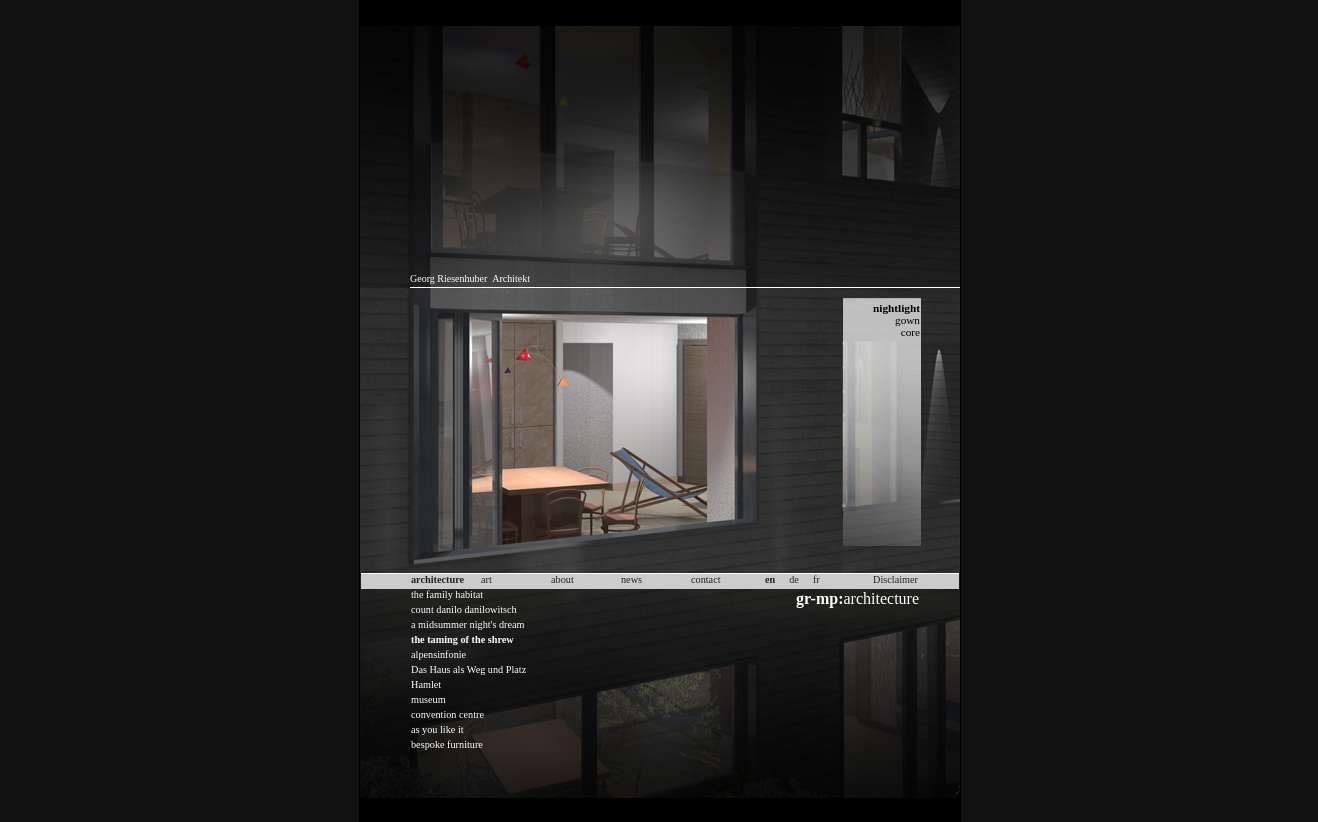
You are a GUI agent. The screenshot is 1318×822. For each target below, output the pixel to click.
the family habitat (447, 594)
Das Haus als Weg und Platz (468, 669)
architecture (857, 598)
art (486, 579)
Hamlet (426, 684)
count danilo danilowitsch (464, 609)
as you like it (437, 729)
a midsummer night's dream (468, 624)
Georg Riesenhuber (448, 278)
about (562, 579)
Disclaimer (895, 579)
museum (428, 699)
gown (907, 320)
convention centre (447, 714)
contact (706, 579)
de (794, 579)
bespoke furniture (447, 744)
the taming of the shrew (462, 639)
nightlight (896, 308)
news (631, 579)
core (910, 332)
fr (816, 579)
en (770, 579)
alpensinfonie (438, 654)
